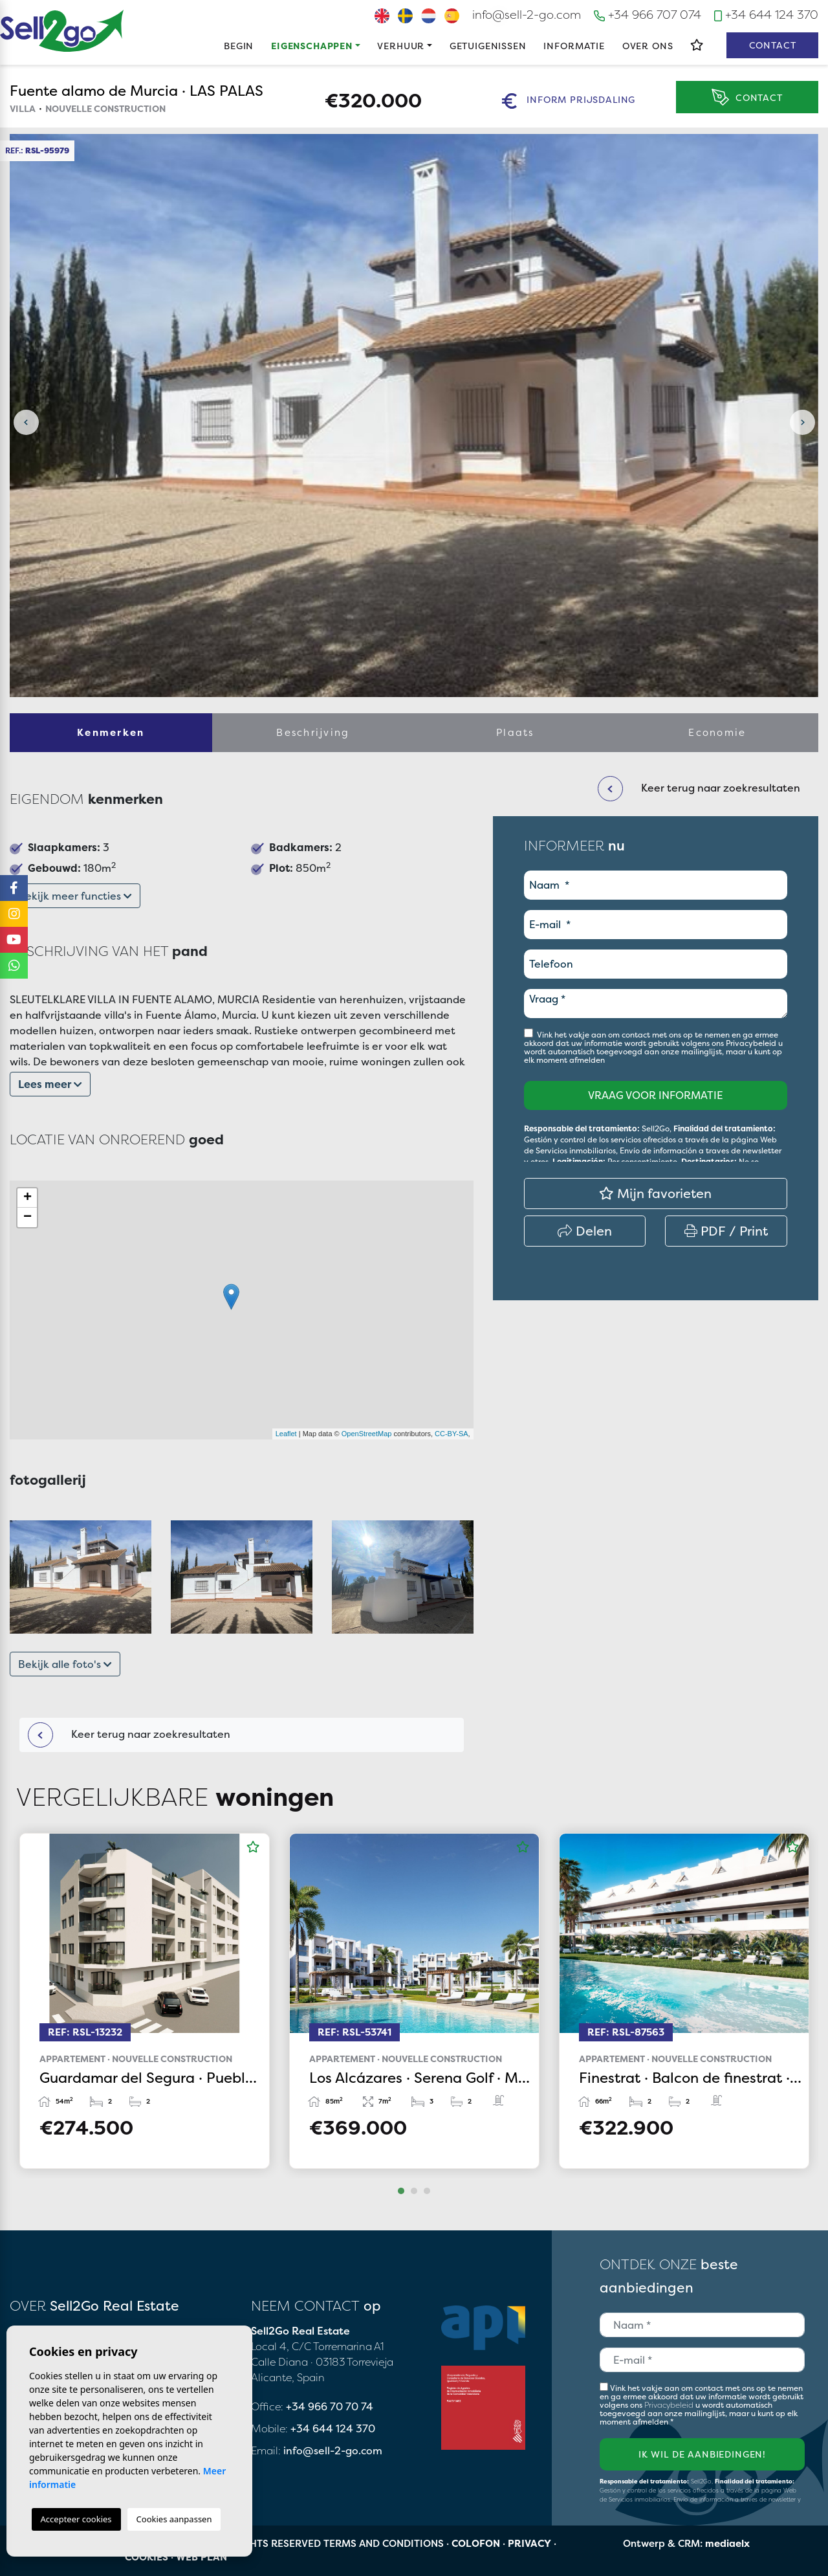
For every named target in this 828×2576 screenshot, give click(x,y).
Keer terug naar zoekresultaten (129, 1735)
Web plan (201, 2557)
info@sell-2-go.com (526, 14)
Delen (585, 1230)
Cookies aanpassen (174, 2519)
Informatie (573, 45)
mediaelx (727, 2543)
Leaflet (286, 1434)
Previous (26, 422)
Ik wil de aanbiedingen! (702, 2454)
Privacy (529, 2543)
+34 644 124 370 (766, 14)
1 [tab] (401, 2191)
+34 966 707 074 (647, 14)
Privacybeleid (752, 1043)
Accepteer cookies (76, 2519)
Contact (772, 45)
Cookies (146, 2557)
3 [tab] (427, 2191)
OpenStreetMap (367, 1434)
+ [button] (27, 1198)
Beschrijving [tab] (312, 732)
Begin (239, 45)
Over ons (647, 45)
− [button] (27, 1217)
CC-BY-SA (451, 1434)
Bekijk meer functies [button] (75, 896)
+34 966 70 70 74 (329, 2406)
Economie (717, 732)
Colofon (476, 2543)
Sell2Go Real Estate (62, 31)
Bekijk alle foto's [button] (65, 1664)
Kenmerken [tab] (110, 732)
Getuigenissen (488, 45)
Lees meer (50, 1084)
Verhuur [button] (400, 45)
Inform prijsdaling (568, 100)
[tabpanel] (144, 2001)
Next (802, 422)
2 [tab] (414, 2191)
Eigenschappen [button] (312, 45)
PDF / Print (726, 1230)
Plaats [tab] (515, 732)
